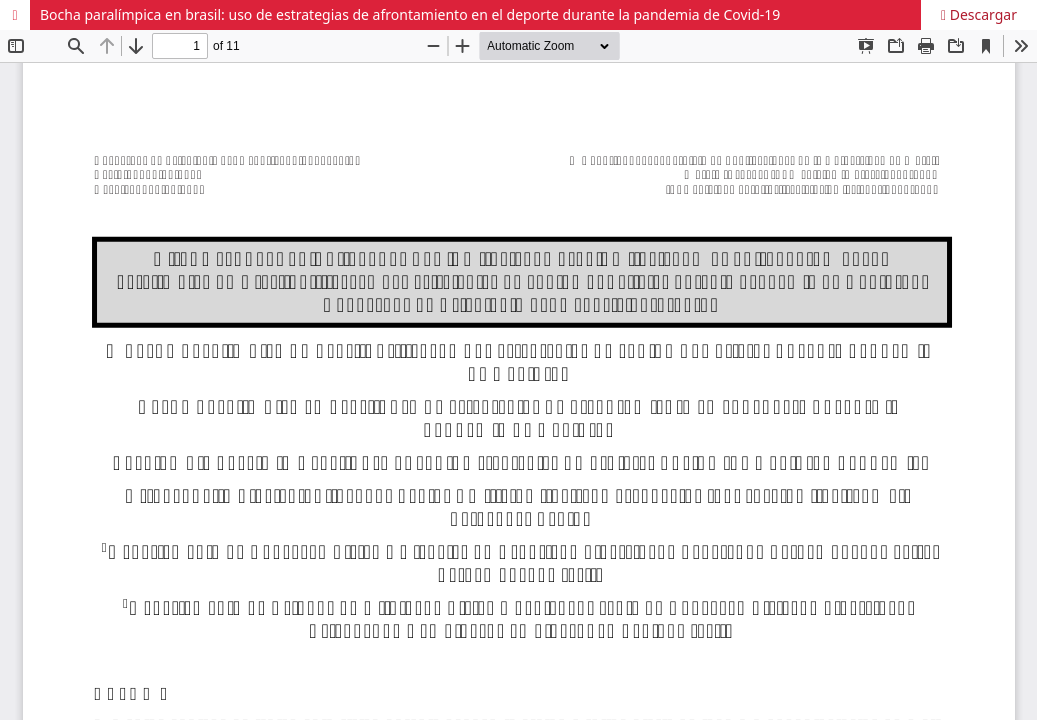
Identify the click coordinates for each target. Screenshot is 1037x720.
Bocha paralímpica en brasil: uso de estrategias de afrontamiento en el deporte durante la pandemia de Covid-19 (410, 14)
